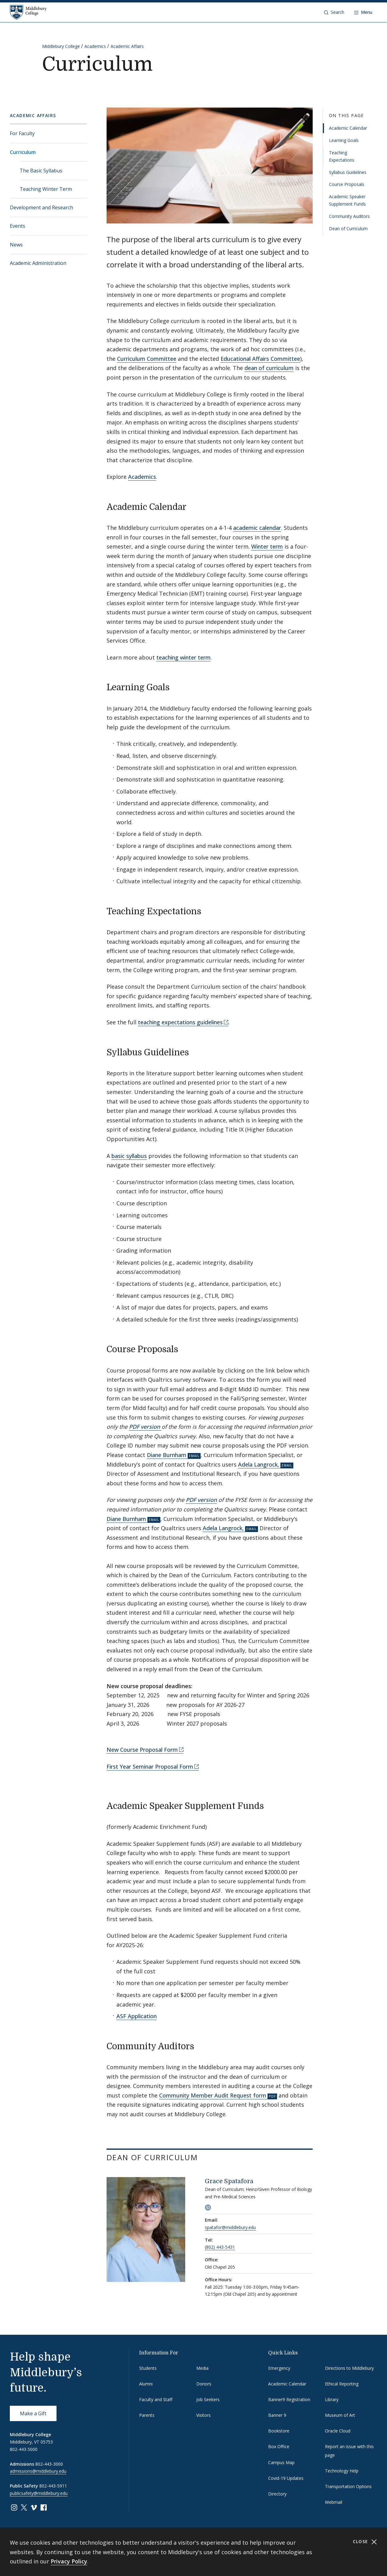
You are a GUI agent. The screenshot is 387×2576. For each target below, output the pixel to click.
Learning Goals (344, 140)
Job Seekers (208, 2399)
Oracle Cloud (337, 2431)
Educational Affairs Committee (260, 358)
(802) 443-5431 (220, 2247)
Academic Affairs (127, 46)
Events (17, 226)
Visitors (203, 2415)
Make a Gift (33, 2413)
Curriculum (23, 152)
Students (148, 2368)
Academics (95, 46)
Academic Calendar (348, 128)
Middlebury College (61, 46)
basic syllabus (129, 1156)
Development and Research (41, 207)
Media (202, 2368)
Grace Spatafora (229, 2181)
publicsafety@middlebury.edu (39, 2493)
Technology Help (341, 2471)
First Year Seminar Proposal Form (150, 1766)
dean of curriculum (269, 368)
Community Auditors (349, 216)
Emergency (279, 2368)
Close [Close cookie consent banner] (365, 2542)
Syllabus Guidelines (347, 172)
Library (331, 2399)
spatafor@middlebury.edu (230, 2227)
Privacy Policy (69, 2561)
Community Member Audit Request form (212, 2095)
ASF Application (136, 2016)
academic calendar (257, 527)
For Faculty (22, 133)
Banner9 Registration (289, 2399)
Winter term (267, 546)
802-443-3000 (49, 2464)
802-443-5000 (23, 2449)
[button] (334, 12)
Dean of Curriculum (348, 228)
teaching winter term (183, 657)
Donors (203, 2384)
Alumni (146, 2384)
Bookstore (278, 2431)
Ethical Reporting (341, 2384)
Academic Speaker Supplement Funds (347, 200)
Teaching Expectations (341, 156)
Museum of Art (340, 2415)
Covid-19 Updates (285, 2478)
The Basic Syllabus (41, 170)
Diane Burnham (166, 1455)
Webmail (333, 2502)
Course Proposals (346, 184)
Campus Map (281, 2462)
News (16, 244)
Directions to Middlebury (349, 2368)
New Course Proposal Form (142, 1749)
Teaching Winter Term (46, 189)
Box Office (278, 2446)
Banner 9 (277, 2415)
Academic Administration (38, 263)
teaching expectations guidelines (180, 1022)
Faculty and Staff (155, 2399)
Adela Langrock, (258, 1464)
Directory (277, 2494)
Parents (146, 2415)
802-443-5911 (53, 2486)
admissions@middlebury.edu (38, 2471)
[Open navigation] (363, 12)
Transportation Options (348, 2486)
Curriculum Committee (146, 358)
